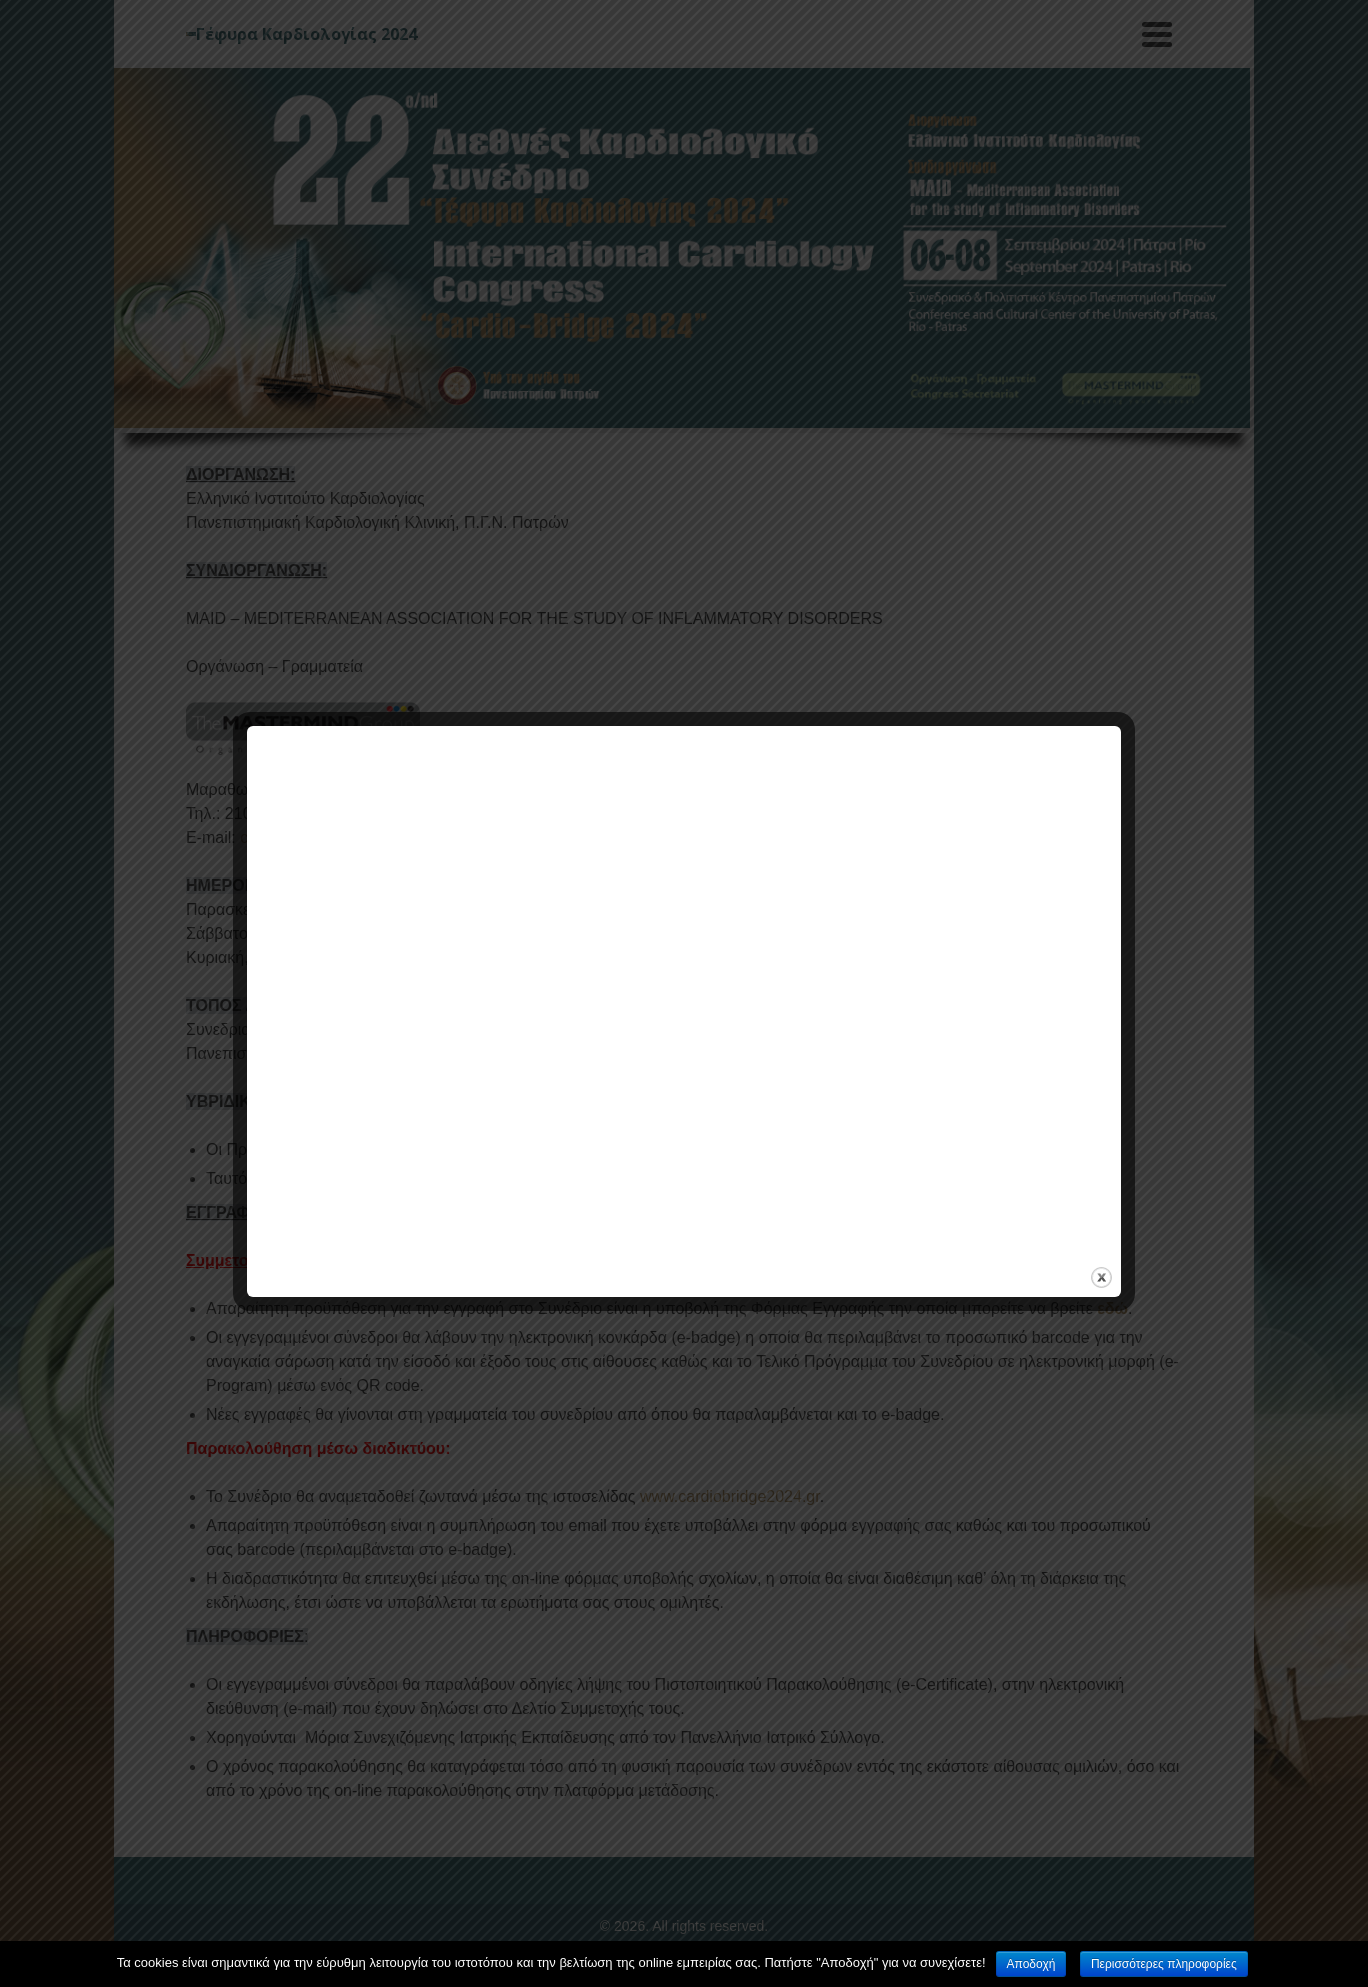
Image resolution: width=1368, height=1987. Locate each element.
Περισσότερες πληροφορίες (1164, 1964)
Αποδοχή (1031, 1964)
